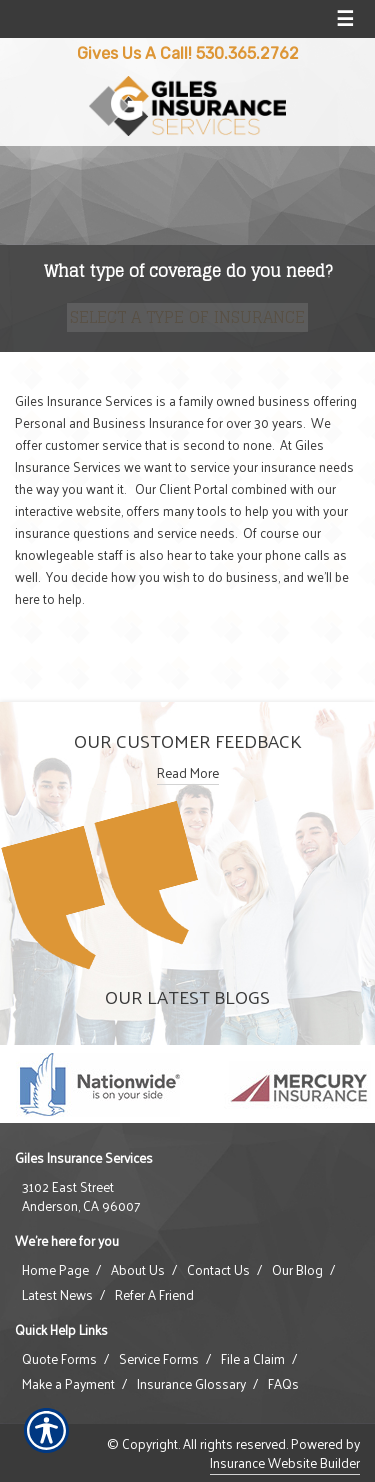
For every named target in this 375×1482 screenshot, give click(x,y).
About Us (138, 1270)
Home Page (55, 1270)
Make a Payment (68, 1384)
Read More (188, 772)
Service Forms (159, 1359)
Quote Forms (59, 1359)
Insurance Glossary (191, 1384)
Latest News (57, 1295)
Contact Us (218, 1270)
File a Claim (253, 1359)
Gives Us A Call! (134, 53)
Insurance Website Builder (285, 1462)
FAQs (283, 1384)
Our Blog (297, 1270)
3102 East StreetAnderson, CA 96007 (81, 1196)
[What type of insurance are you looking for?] (187, 317)
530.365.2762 (247, 53)
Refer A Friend (154, 1295)
